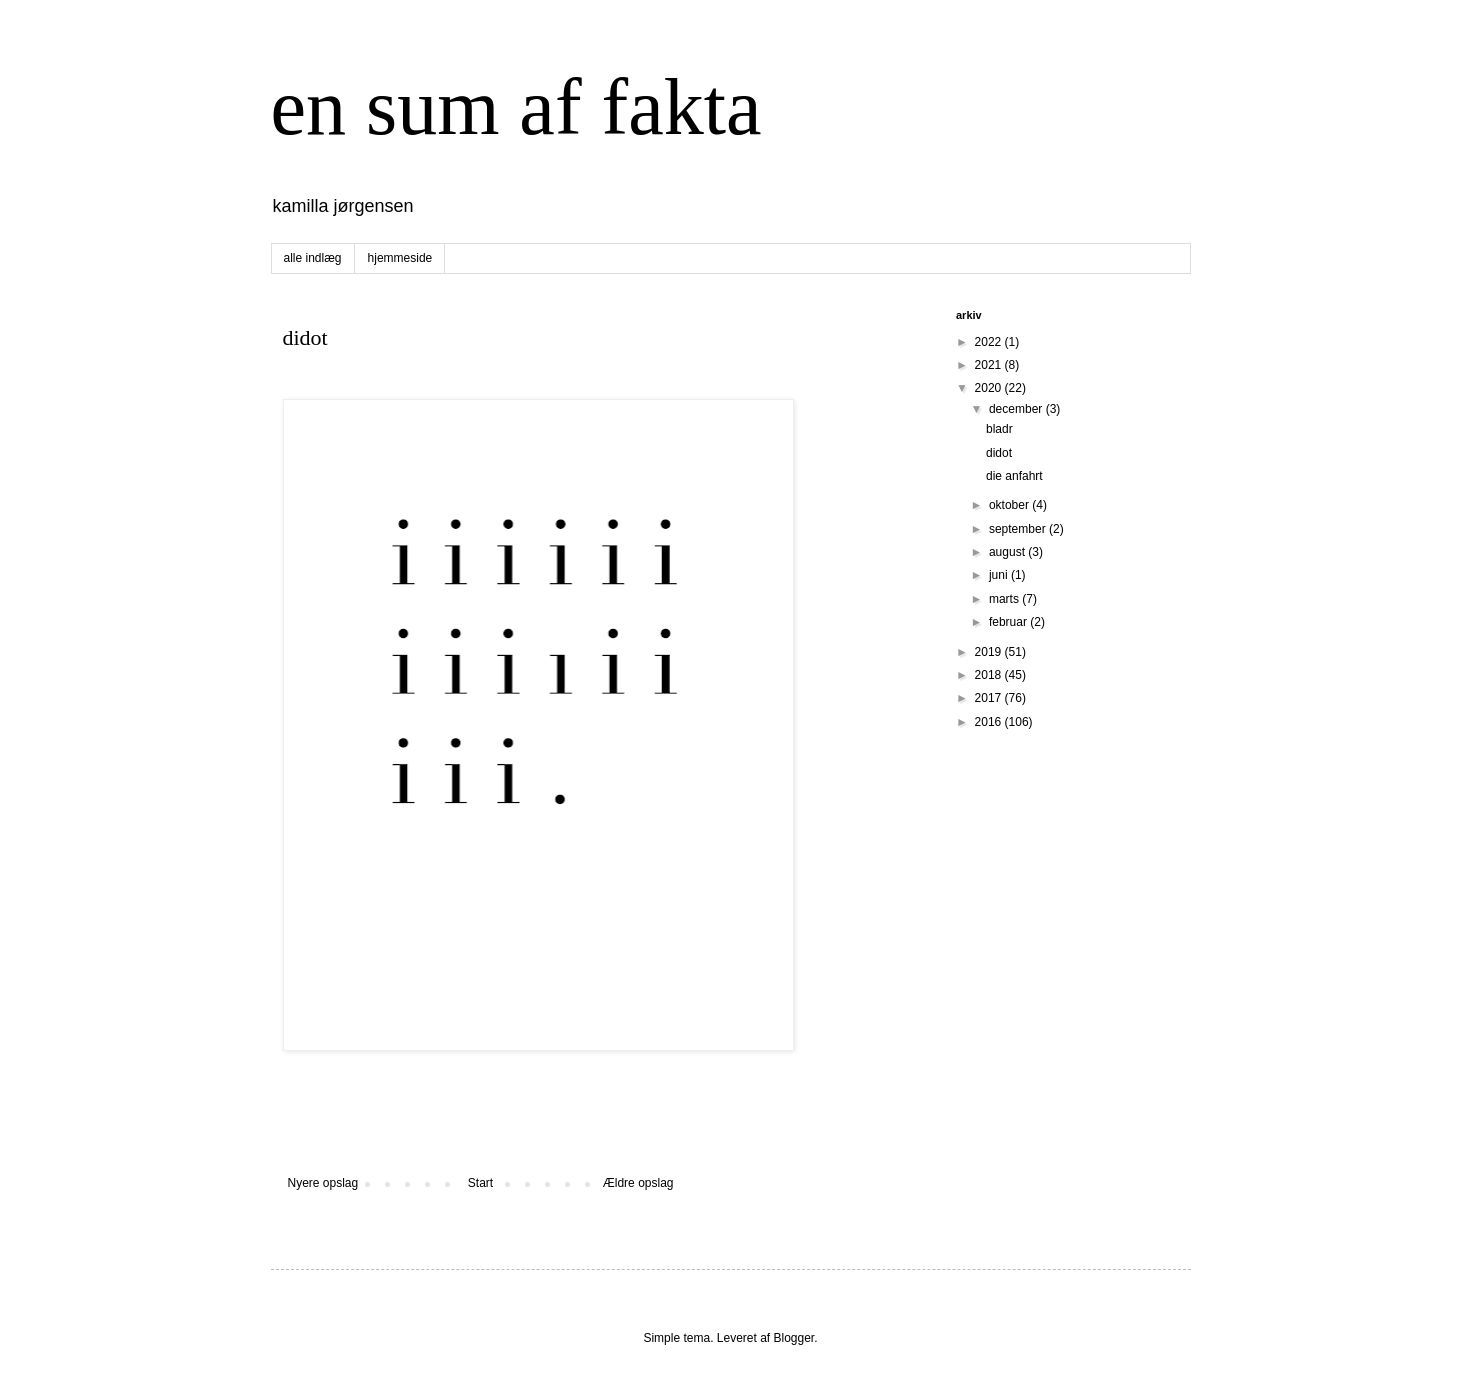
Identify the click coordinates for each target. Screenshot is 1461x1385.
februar (1009, 622)
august (1008, 552)
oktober (1010, 505)
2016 (990, 722)
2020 (990, 388)
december (1017, 409)
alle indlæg (313, 258)
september (1019, 529)
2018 (990, 675)
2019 (990, 652)
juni (1000, 575)
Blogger (794, 1338)
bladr (999, 429)
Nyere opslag (323, 1183)
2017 (990, 698)
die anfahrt (1014, 476)
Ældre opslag (638, 1183)
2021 (990, 365)
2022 (990, 342)
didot (999, 453)
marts (1005, 599)
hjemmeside (400, 258)
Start (480, 1183)
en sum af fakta (516, 107)
